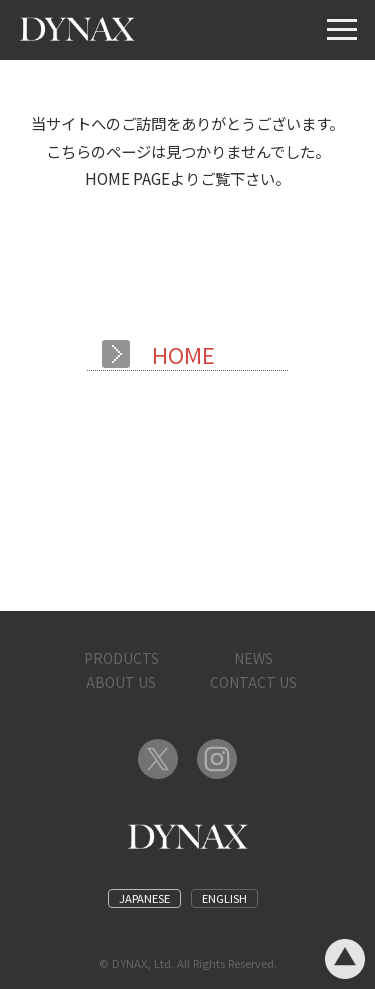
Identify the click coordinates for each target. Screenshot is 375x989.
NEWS (253, 658)
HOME (183, 354)
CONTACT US (253, 682)
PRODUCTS (121, 658)
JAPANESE (144, 898)
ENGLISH (224, 898)
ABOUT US (121, 682)
